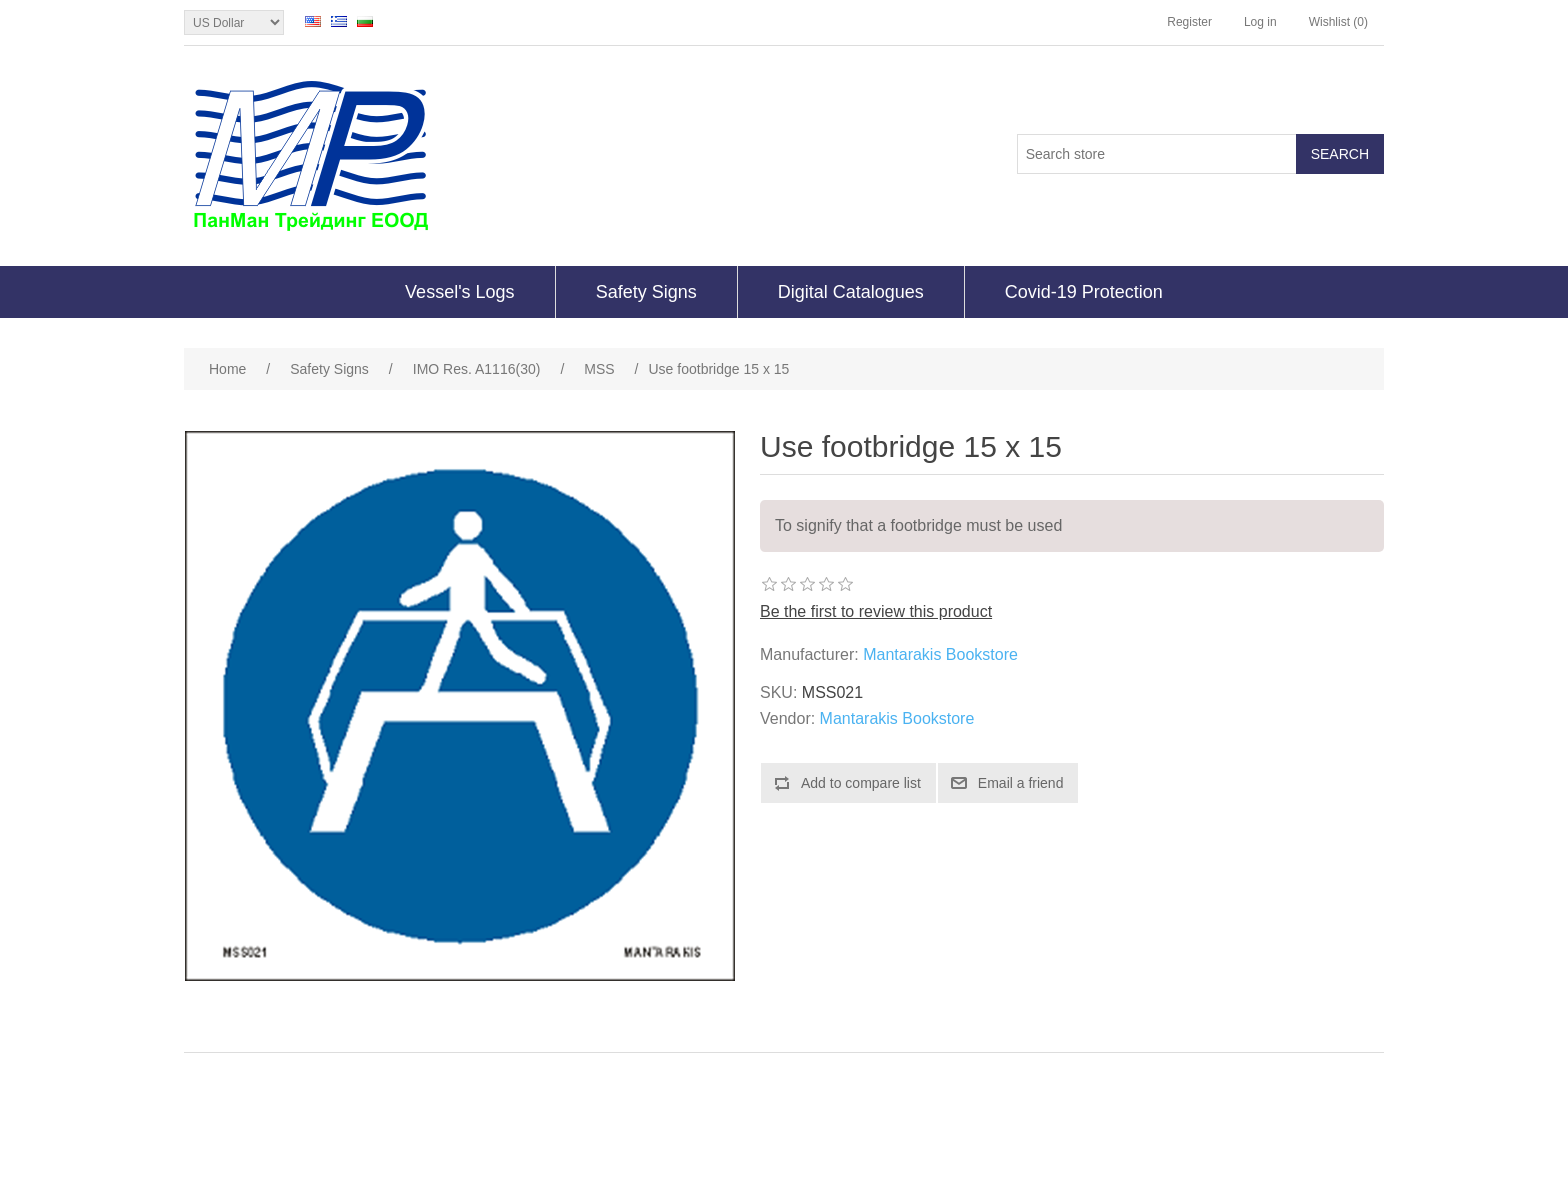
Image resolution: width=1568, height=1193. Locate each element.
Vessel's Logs (460, 292)
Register (1189, 22)
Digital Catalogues (851, 292)
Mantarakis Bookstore (940, 654)
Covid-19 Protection (1084, 292)
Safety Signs (646, 292)
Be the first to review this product (876, 611)
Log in (1260, 22)
